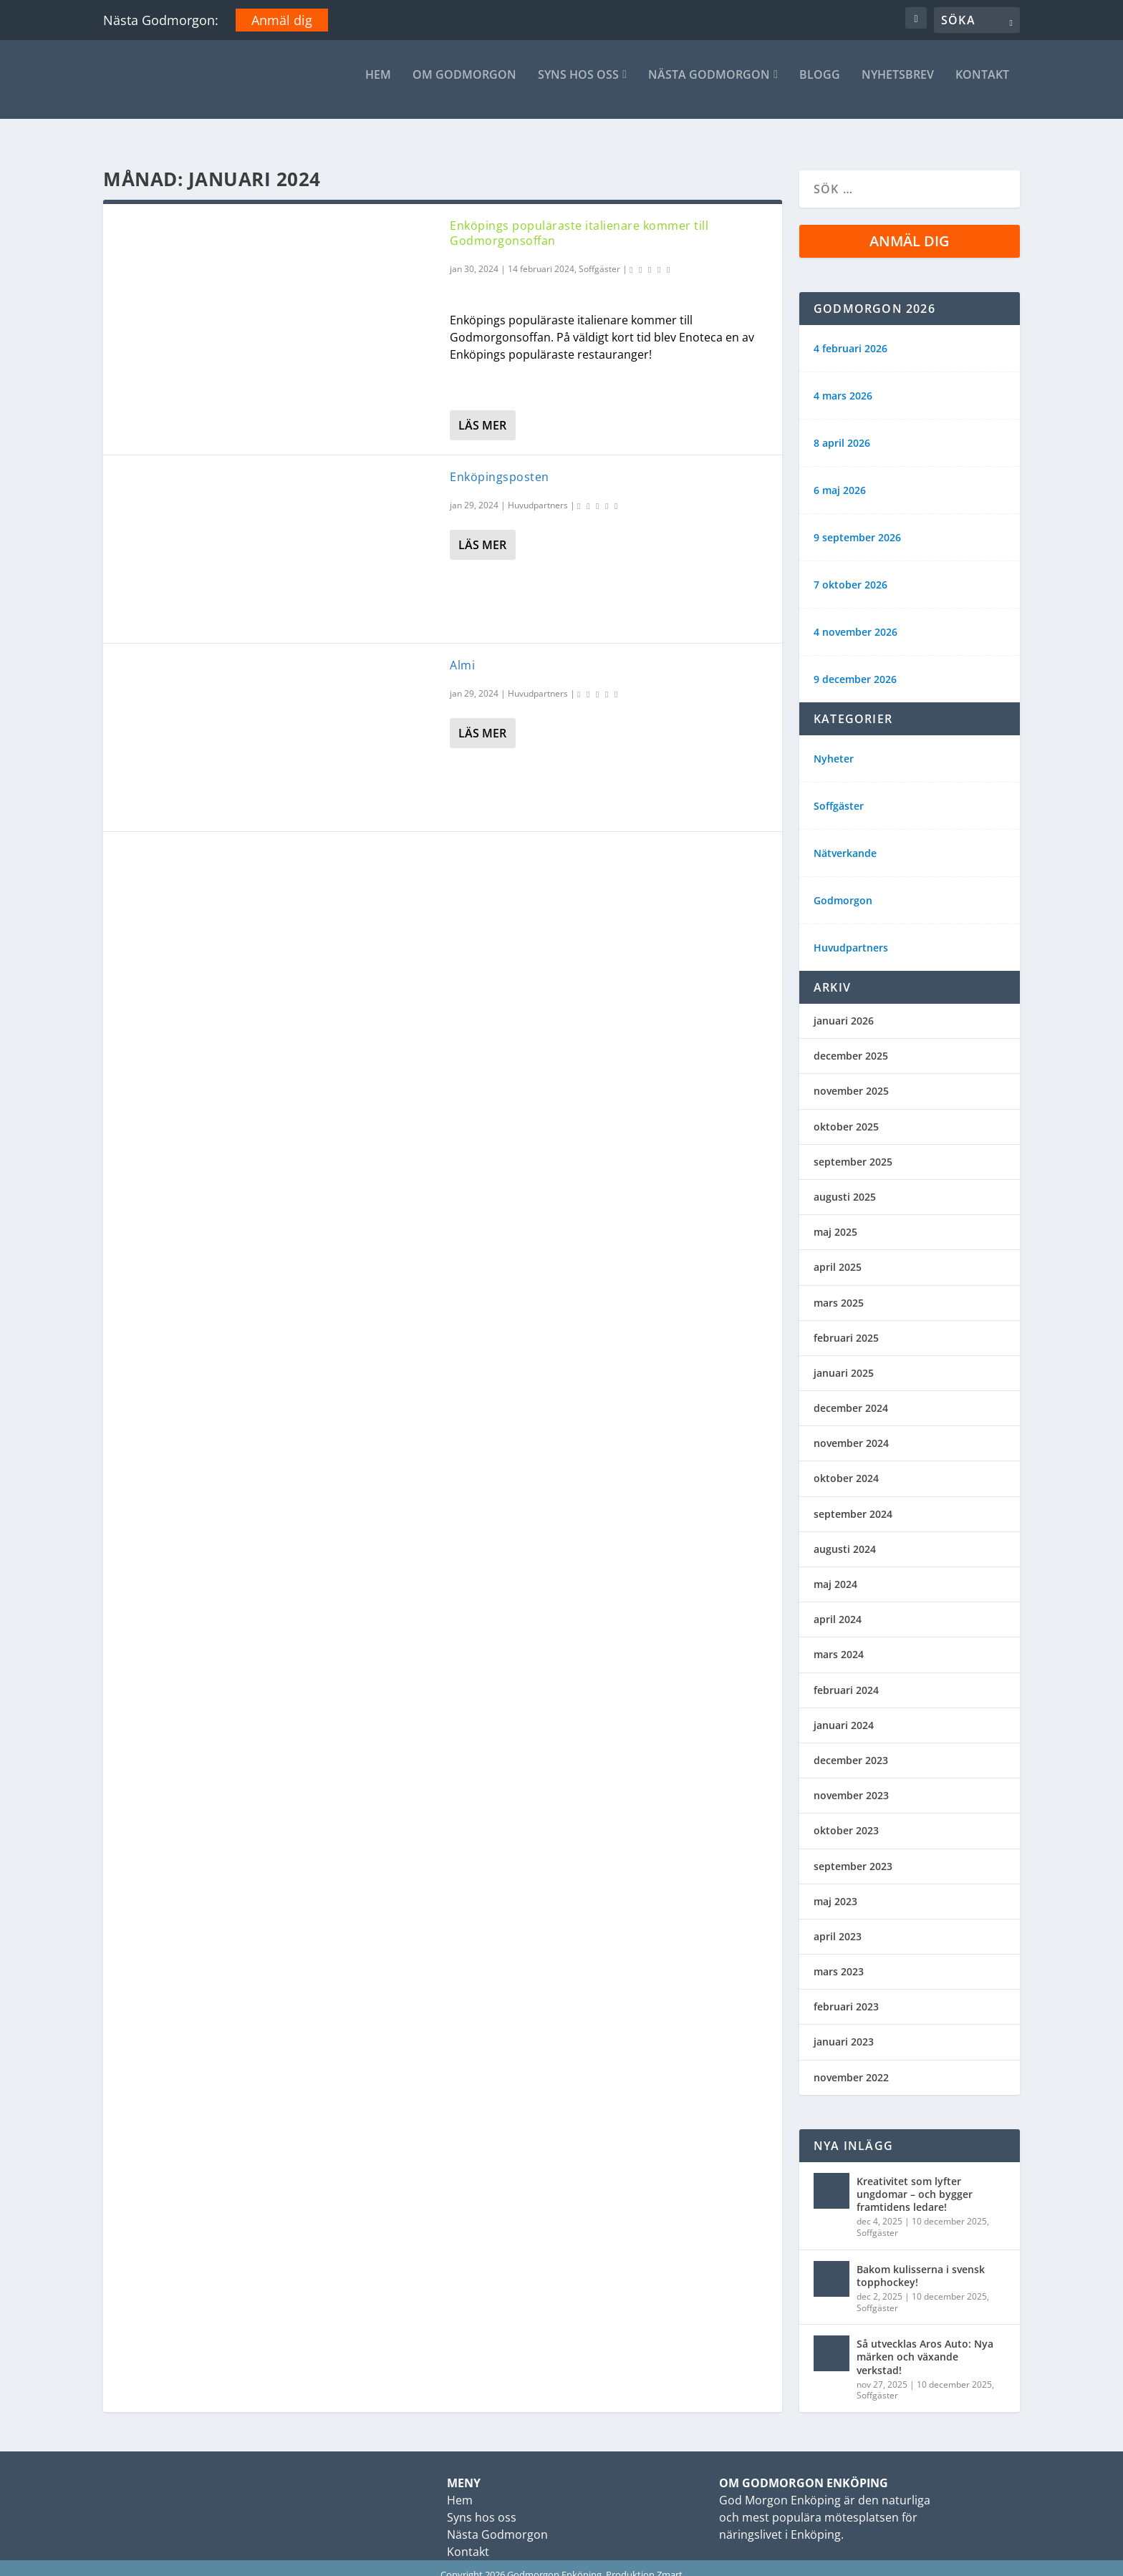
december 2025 (851, 1043)
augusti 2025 (845, 1184)
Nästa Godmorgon (709, 85)
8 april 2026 (842, 430)
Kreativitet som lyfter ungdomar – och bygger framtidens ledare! (915, 2181)
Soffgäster (599, 256)
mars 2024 (839, 1641)
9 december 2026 (855, 666)
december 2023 (851, 1747)
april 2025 (838, 1254)
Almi (462, 652)
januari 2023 (844, 2028)
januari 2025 (844, 1360)
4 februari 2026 (850, 335)
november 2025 (851, 1078)
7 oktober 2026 (850, 572)
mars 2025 (839, 1290)
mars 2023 (839, 1958)
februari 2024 (846, 1677)
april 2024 (838, 1606)
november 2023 (851, 1782)
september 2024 (853, 1501)
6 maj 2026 (840, 477)
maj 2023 (835, 1888)
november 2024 (851, 1430)
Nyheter (834, 746)
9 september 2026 (857, 524)
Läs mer (482, 412)
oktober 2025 (846, 1113)
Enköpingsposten (499, 464)
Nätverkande (845, 840)
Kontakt (982, 85)
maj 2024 (835, 1571)
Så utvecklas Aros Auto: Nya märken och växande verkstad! (925, 2343)
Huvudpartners (538, 492)
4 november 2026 (855, 619)
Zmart (670, 2561)
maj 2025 (835, 1219)
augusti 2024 (845, 1536)
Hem (378, 85)
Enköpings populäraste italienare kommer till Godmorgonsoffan (579, 220)
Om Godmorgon (464, 85)
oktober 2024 (846, 1465)
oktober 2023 (846, 1817)
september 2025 (853, 1149)
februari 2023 (846, 1993)
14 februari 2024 (541, 256)
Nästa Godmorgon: (160, 20)
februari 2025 (846, 1325)
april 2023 (838, 1923)
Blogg (819, 85)
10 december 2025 (949, 2208)
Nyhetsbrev (898, 85)
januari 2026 (844, 1008)
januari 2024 (844, 1712)
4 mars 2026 (843, 383)
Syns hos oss (578, 85)
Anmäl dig (281, 20)
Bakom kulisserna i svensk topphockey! (921, 2263)
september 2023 (853, 1853)
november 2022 (851, 2064)
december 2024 (851, 1395)
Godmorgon (843, 887)
